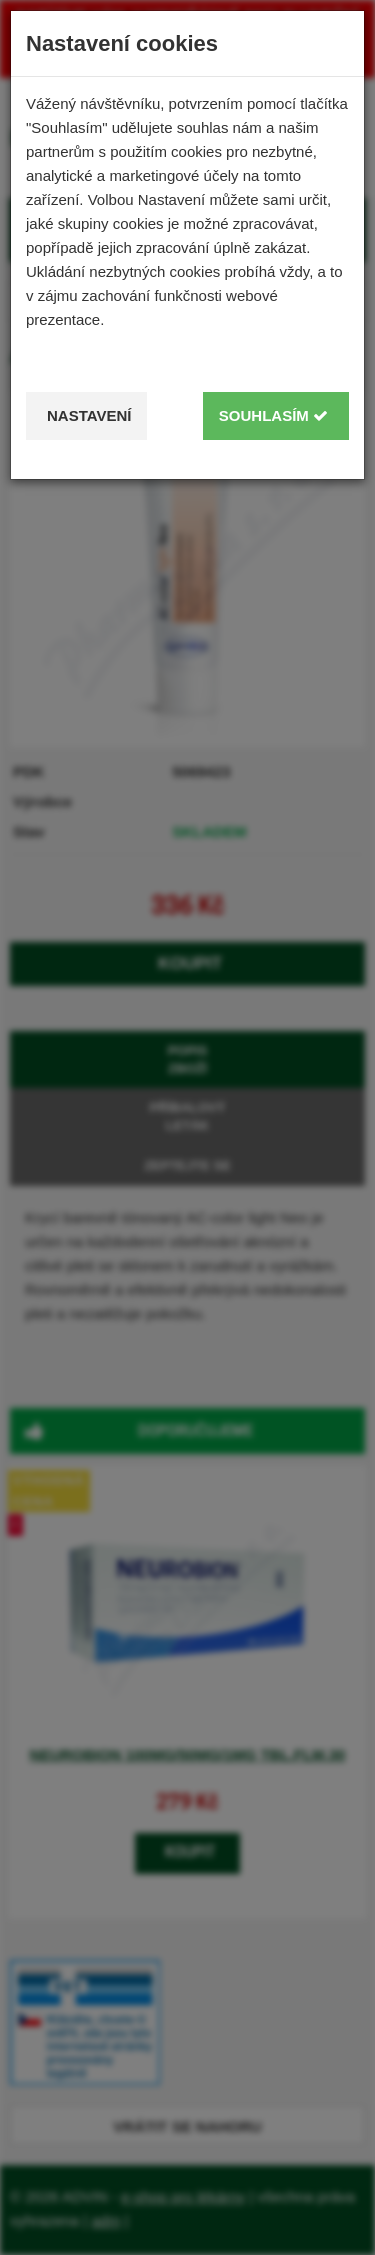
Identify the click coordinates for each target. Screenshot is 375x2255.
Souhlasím (273, 415)
